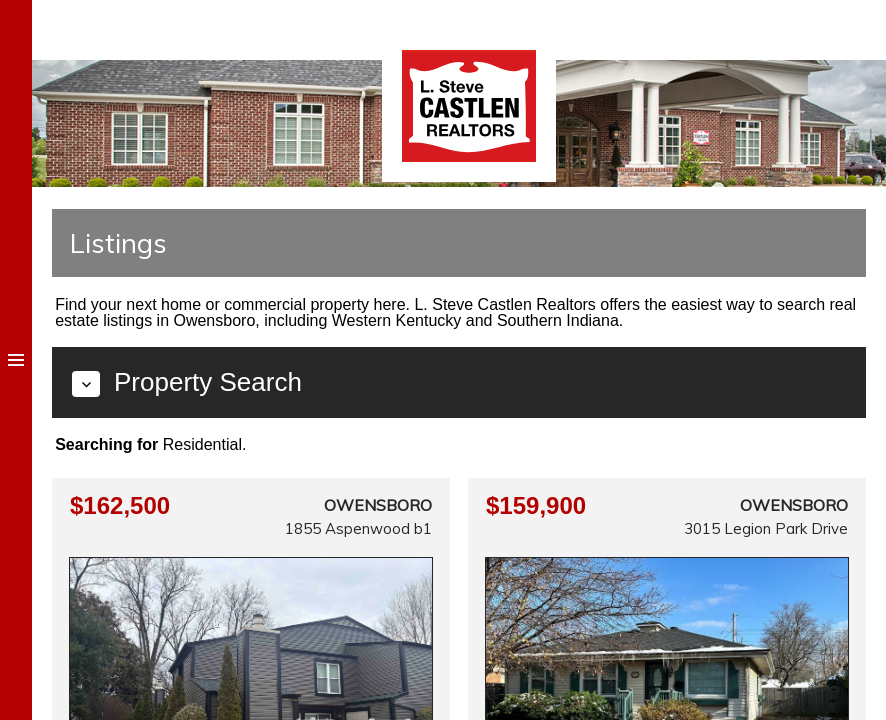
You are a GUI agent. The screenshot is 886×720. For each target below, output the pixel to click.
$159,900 (536, 505)
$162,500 (120, 505)
